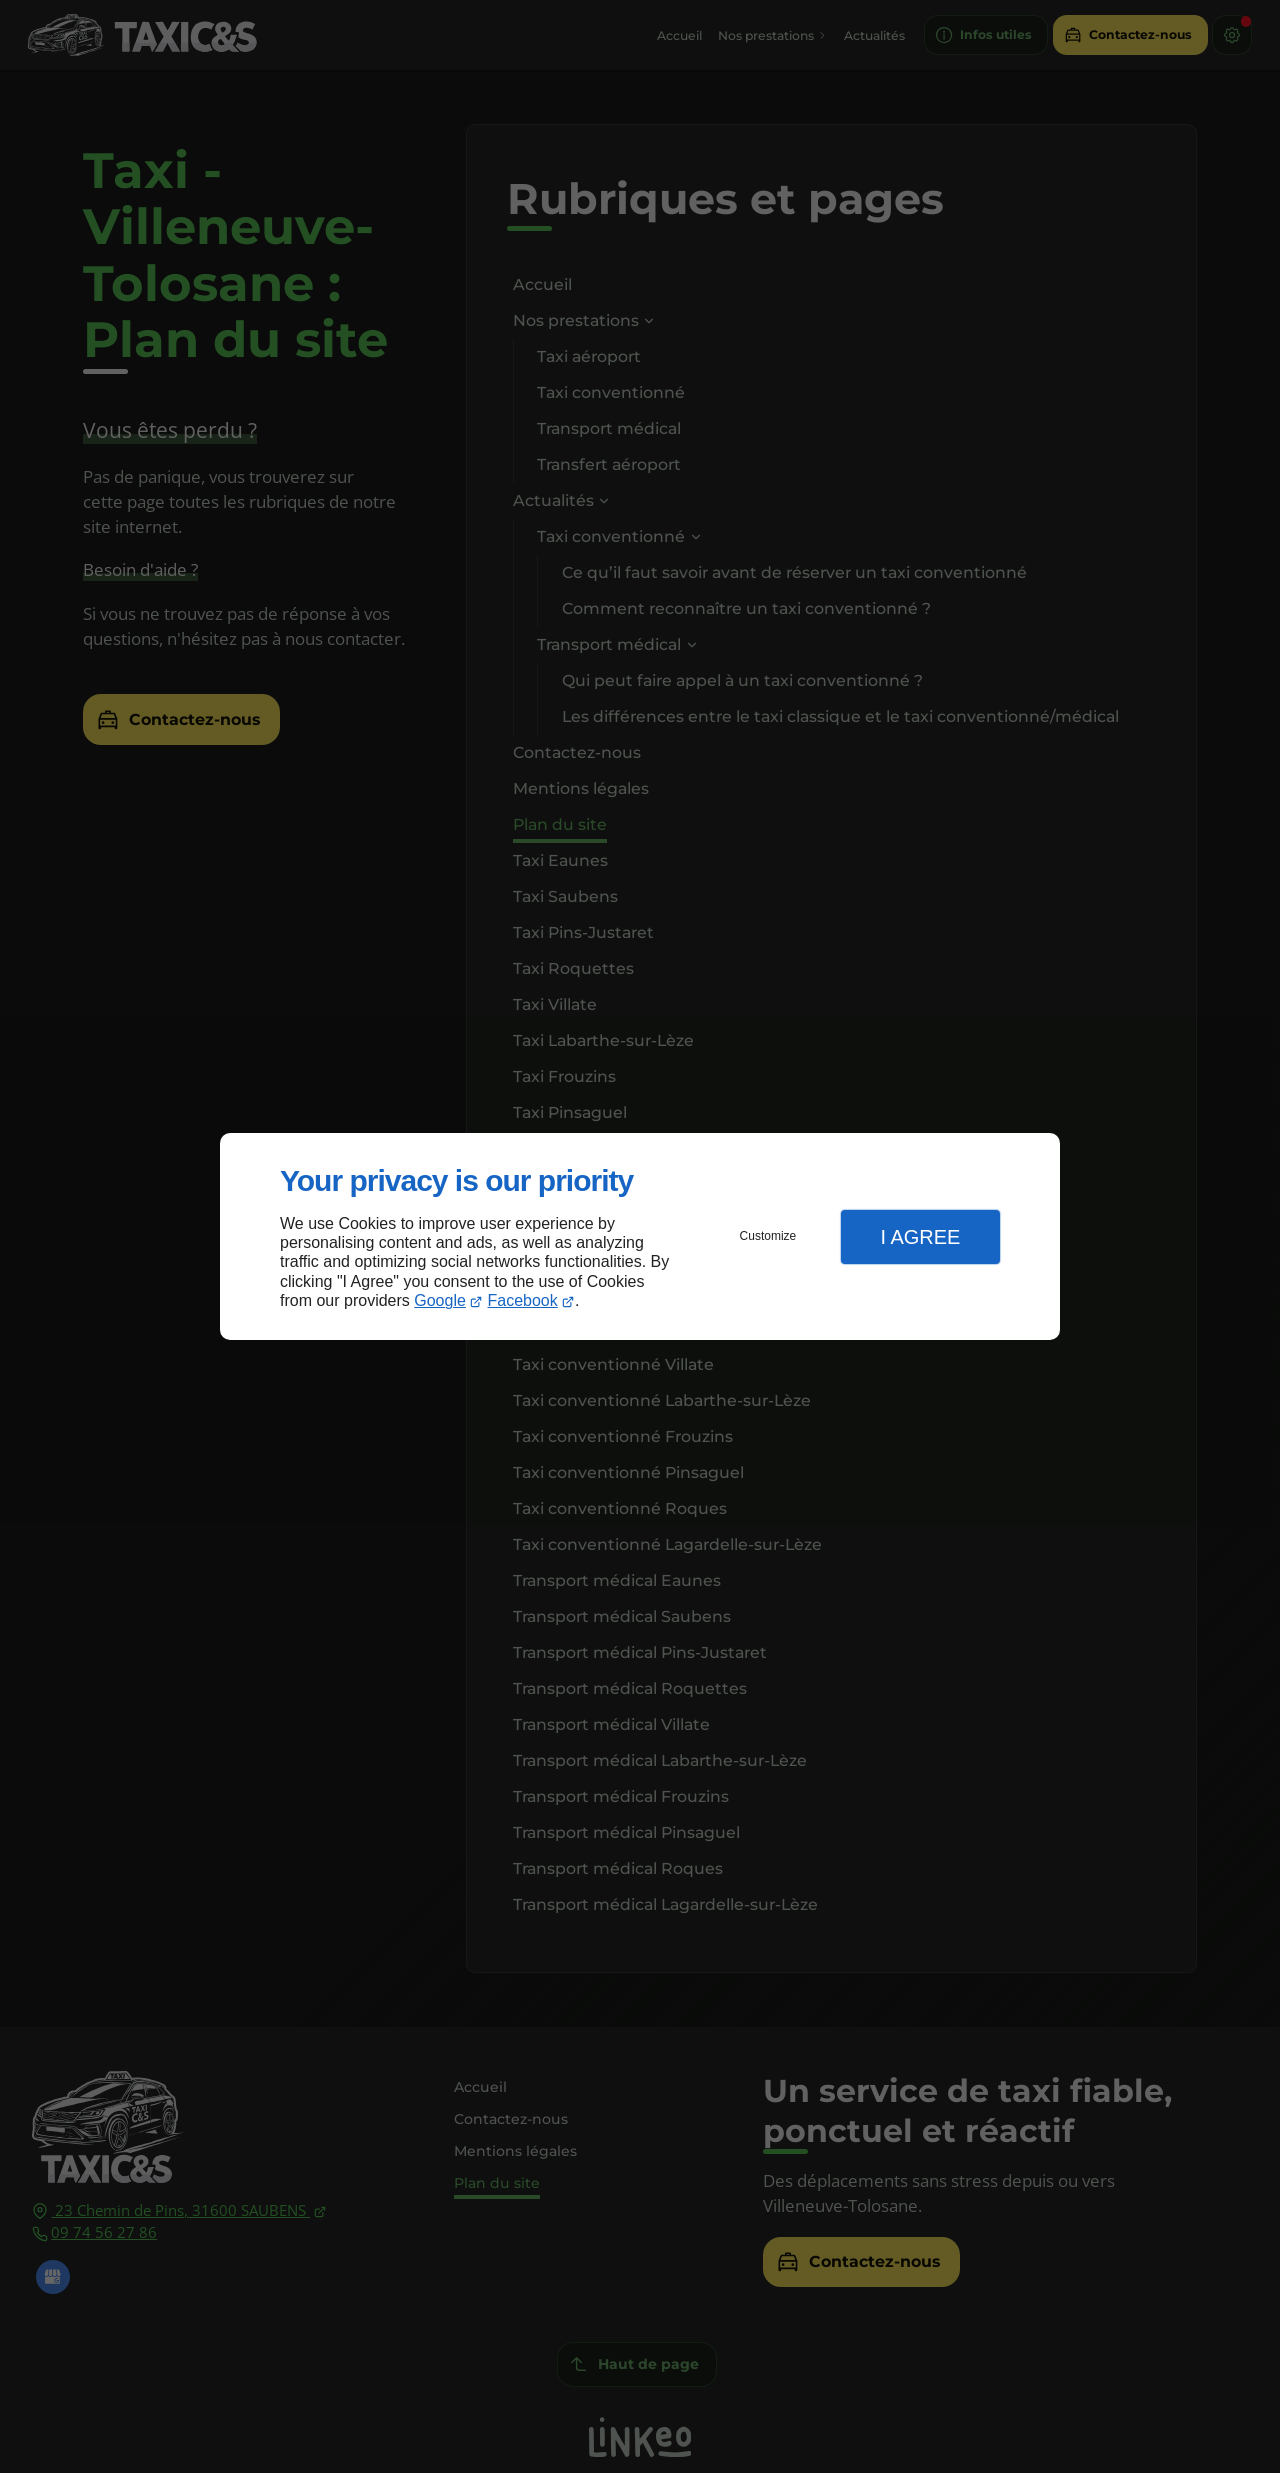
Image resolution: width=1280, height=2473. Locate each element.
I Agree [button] (920, 1237)
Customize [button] (768, 1236)
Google (440, 1300)
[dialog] (640, 1236)
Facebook (523, 1300)
